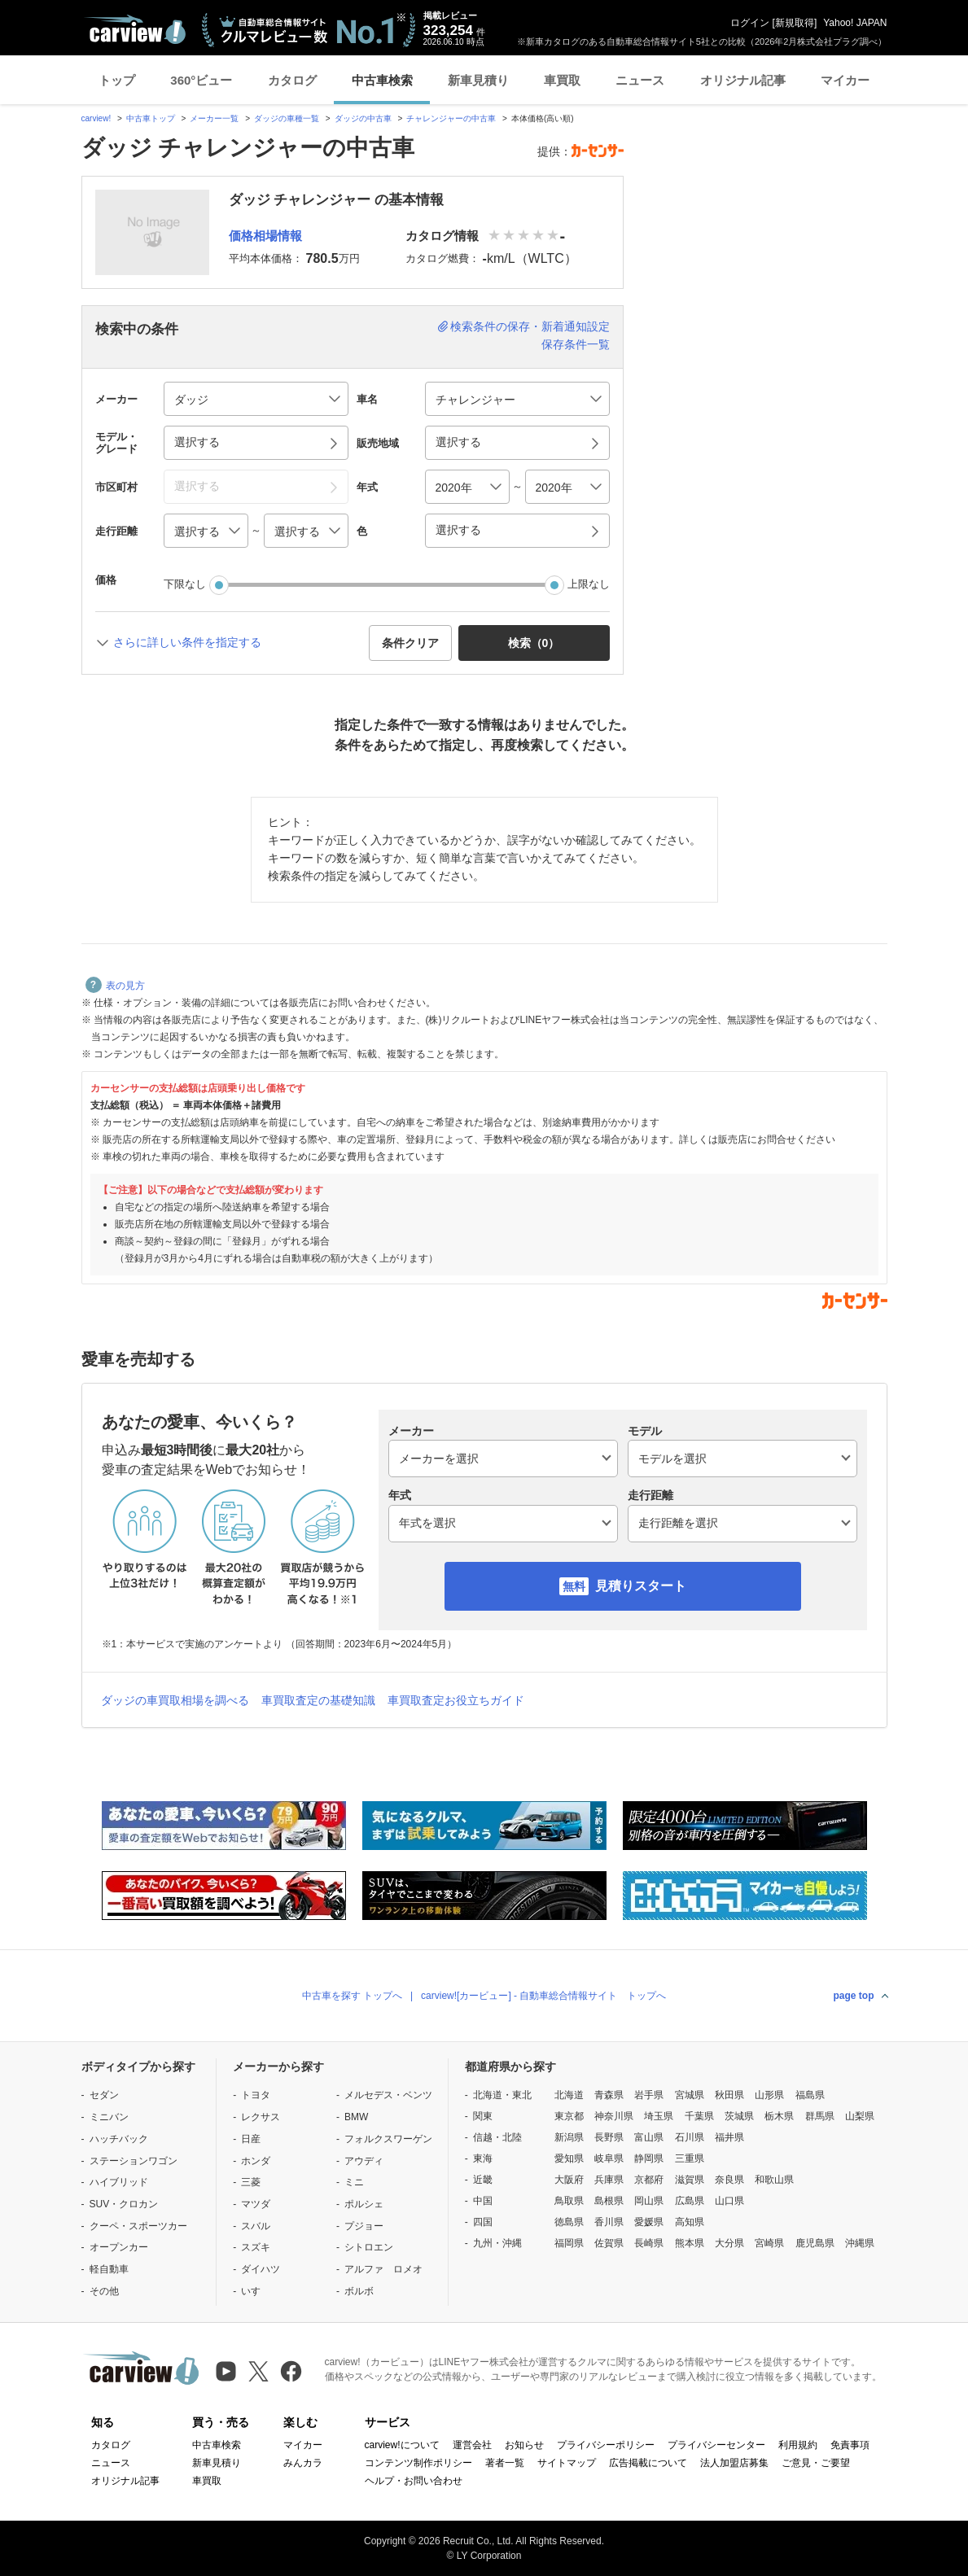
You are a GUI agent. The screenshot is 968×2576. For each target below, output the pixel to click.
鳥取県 (569, 2200)
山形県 (769, 2095)
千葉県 (699, 2116)
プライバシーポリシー (606, 2445)
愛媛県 (649, 2222)
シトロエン (368, 2247)
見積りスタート (640, 1586)
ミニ (354, 2182)
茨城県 (739, 2116)
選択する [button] (197, 441)
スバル (255, 2226)
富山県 (649, 2137)
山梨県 (859, 2116)
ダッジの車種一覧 (286, 118)
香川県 (609, 2222)
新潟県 (569, 2137)
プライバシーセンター (716, 2445)
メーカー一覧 (214, 118)
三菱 (251, 2182)
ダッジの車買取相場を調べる (175, 1700)
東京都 (569, 2116)
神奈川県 (613, 2116)
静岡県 (649, 2158)
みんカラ (302, 2463)
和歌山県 (774, 2179)
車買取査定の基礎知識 (318, 1700)
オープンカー (119, 2247)
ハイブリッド (119, 2182)
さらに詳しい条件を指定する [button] (187, 642)
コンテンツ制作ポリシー (418, 2463)
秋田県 (729, 2095)
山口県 (729, 2200)
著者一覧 (504, 2463)
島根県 (609, 2200)
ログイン (749, 22)
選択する (458, 529)
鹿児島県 (814, 2243)
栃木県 (779, 2116)
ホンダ (255, 2161)
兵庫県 (609, 2179)
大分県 (729, 2243)
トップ (117, 80)
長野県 (609, 2137)
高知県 (689, 2222)
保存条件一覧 (575, 344)
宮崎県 (769, 2243)
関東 (483, 2116)
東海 (483, 2158)
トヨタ (255, 2095)
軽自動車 (109, 2269)
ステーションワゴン (133, 2161)
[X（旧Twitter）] (258, 2371)
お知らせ (524, 2445)
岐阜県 (609, 2158)
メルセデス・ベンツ (388, 2095)
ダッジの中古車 (363, 118)
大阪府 (569, 2179)
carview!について (402, 2445)
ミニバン (109, 2117)
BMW (356, 2117)
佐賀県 (609, 2243)
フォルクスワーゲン (388, 2139)
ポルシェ (363, 2204)
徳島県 (569, 2222)
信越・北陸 (497, 2137)
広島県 (689, 2200)
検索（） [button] (534, 642)
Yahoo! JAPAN (855, 22)
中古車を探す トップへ (352, 1996)
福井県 (729, 2137)
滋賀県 (689, 2179)
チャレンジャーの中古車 (451, 118)
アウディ (363, 2161)
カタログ (292, 80)
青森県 (609, 2095)
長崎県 (649, 2243)
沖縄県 (859, 2243)
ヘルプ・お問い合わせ (413, 2480)
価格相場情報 (265, 236)
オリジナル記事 (743, 80)
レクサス (260, 2117)
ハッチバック (119, 2139)
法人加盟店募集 (734, 2463)
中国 (483, 2200)
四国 (483, 2222)
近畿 (483, 2179)
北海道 (569, 2095)
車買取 (562, 80)
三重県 (689, 2158)
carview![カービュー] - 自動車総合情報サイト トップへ (543, 1996)
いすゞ (255, 2291)
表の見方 (115, 985)
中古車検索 (382, 80)
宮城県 (689, 2095)
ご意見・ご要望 (816, 2463)
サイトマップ (566, 2463)
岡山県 (649, 2200)
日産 (251, 2139)
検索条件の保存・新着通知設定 (530, 326)
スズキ (255, 2247)
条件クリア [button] (410, 642)
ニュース (639, 80)
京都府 (649, 2179)
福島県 (810, 2095)
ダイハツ (260, 2269)
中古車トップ (150, 118)
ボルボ (359, 2291)
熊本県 (689, 2243)
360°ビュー (201, 80)
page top (854, 1996)
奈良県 (729, 2179)
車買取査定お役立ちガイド (456, 1700)
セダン (104, 2095)
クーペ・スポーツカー (138, 2226)
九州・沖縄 (497, 2243)
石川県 (689, 2137)
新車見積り (478, 80)
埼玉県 (658, 2116)
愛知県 (569, 2158)
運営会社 (472, 2445)
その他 (104, 2291)
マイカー (845, 80)
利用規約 (797, 2445)
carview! (96, 118)
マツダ (255, 2204)
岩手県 (649, 2095)
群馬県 (819, 2116)
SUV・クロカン (124, 2204)
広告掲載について (648, 2463)
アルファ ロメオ (383, 2269)
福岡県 (569, 2243)
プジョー (363, 2226)
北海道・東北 (502, 2095)
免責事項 (849, 2445)
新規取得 (794, 22)
